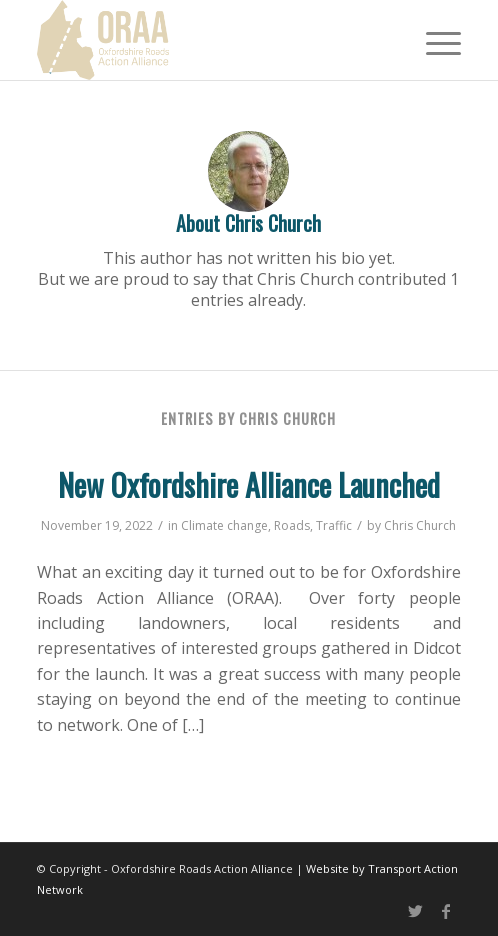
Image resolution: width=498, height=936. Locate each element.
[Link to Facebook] (446, 911)
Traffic (334, 525)
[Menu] (433, 40)
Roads (292, 525)
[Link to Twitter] (416, 911)
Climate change (224, 525)
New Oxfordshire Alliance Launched (249, 484)
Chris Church (420, 525)
